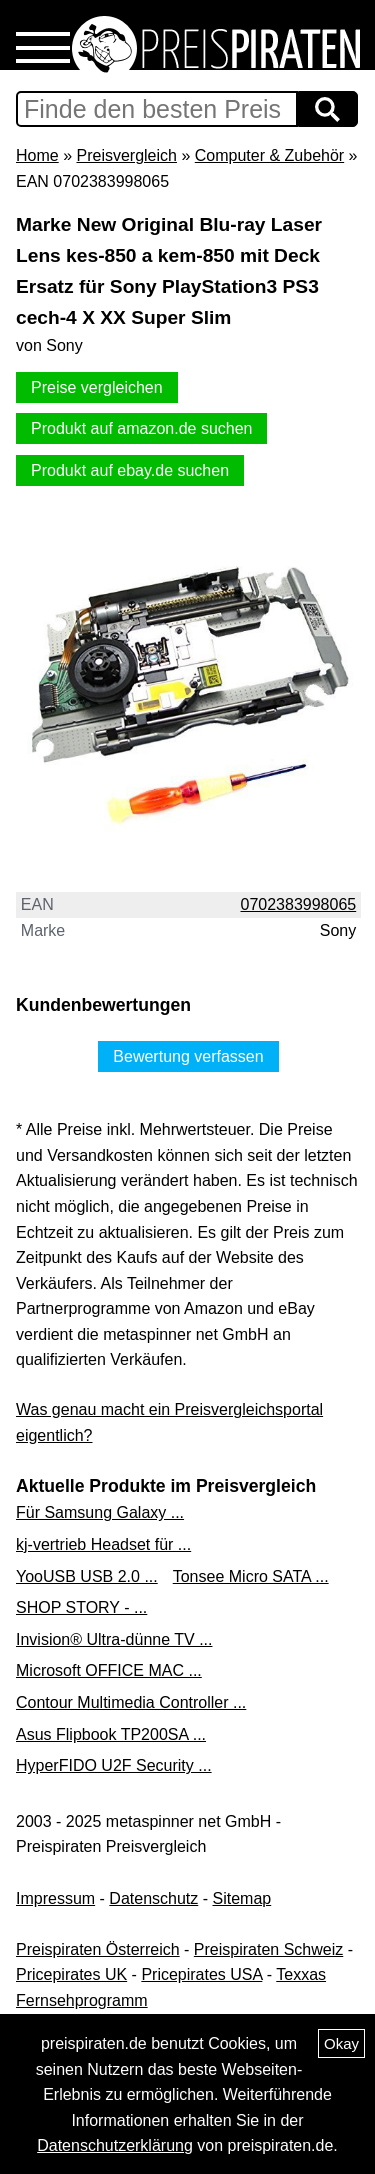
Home (37, 155)
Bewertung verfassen (188, 1056)
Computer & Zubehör (269, 155)
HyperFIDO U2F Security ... (114, 1765)
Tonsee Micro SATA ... (251, 1576)
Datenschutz (153, 1898)
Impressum (55, 1898)
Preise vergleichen (97, 387)
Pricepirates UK (71, 1974)
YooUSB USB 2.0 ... (87, 1576)
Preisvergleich (126, 155)
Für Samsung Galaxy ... (100, 1512)
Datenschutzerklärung (115, 2145)
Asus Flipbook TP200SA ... (111, 1734)
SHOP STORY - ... (81, 1607)
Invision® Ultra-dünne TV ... (114, 1639)
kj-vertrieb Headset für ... (103, 1544)
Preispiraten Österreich (98, 1949)
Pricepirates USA (201, 1974)
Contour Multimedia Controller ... (131, 1702)
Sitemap (242, 1898)
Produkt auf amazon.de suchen (141, 428)
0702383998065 (299, 904)
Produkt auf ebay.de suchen (130, 470)
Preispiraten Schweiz (268, 1949)
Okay (341, 2043)
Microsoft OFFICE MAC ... (109, 1670)
